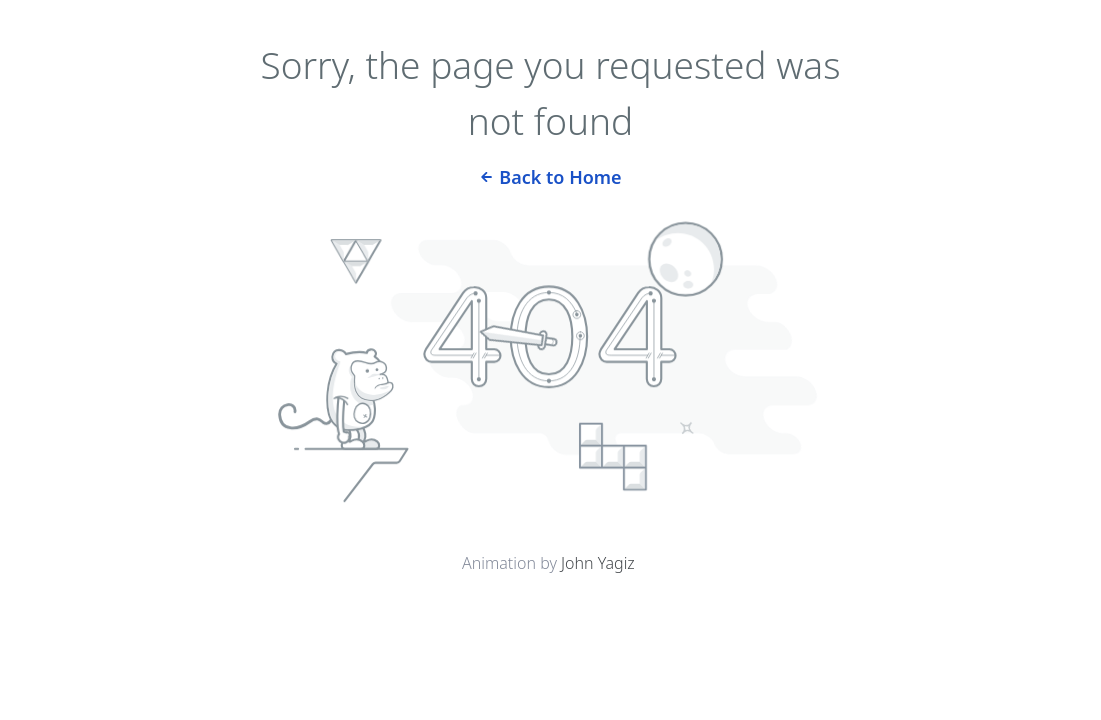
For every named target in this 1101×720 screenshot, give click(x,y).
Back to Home (550, 175)
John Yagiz (598, 563)
